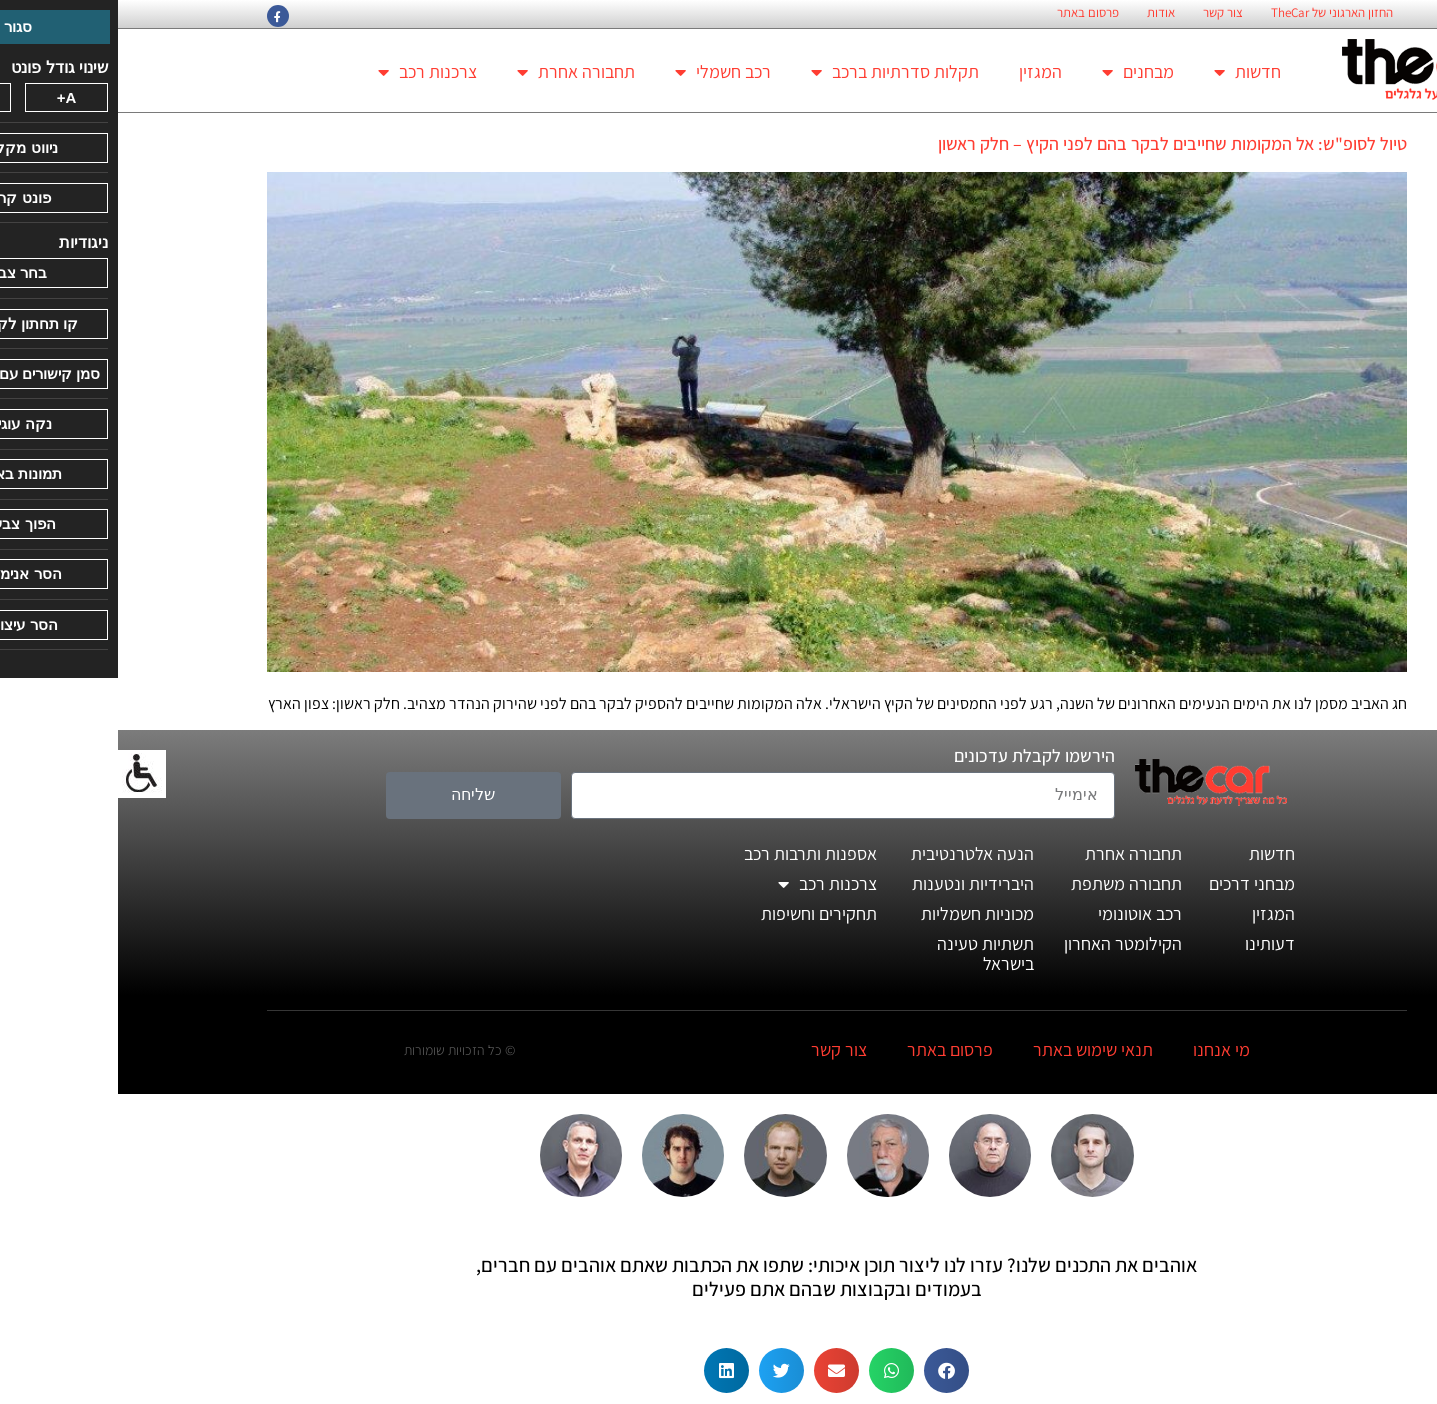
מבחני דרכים (1134, 883)
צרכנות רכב (309, 72)
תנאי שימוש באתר (975, 1049)
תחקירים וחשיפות (701, 913)
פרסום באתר (970, 13)
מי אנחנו (1103, 1049)
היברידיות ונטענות (855, 883)
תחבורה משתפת (1008, 883)
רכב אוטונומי (1022, 913)
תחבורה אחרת (458, 72)
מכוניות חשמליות (859, 913)
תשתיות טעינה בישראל (867, 953)
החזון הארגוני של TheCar (1214, 13)
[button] (828, 1370)
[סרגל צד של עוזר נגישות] (24, 774)
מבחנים (1020, 72)
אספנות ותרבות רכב (692, 853)
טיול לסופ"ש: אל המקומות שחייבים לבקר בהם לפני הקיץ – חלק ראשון (1054, 143)
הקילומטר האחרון (1005, 943)
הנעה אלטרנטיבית (854, 853)
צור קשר (1105, 13)
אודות (1043, 13)
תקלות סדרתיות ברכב (777, 72)
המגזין (922, 71)
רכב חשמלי (605, 72)
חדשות (1129, 72)
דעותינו (1152, 943)
